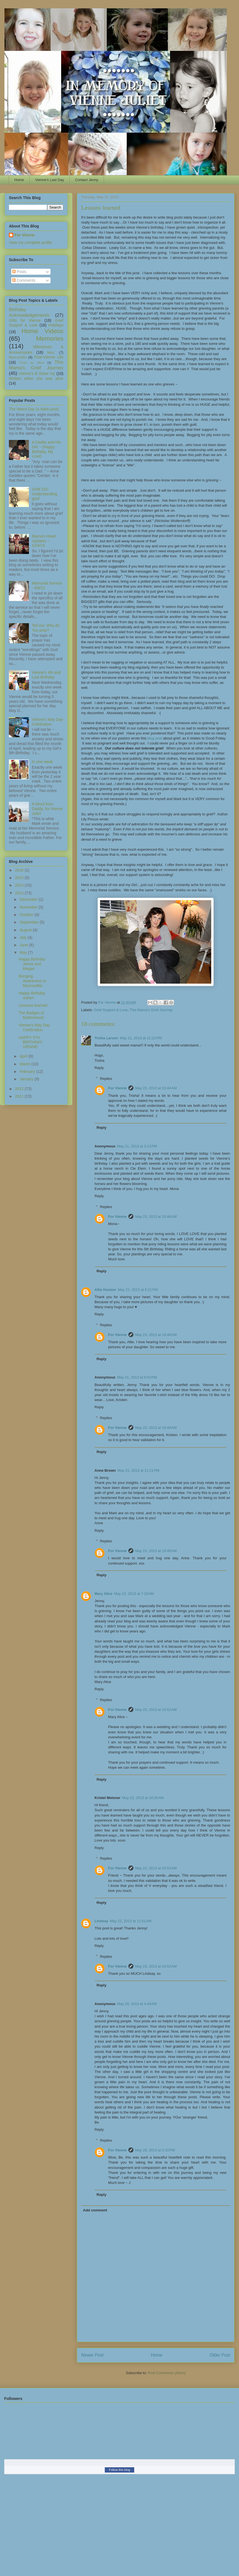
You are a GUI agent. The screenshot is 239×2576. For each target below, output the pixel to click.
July (23, 937)
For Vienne (117, 1088)
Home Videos (42, 331)
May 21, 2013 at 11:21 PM (139, 1470)
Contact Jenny (86, 180)
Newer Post (92, 2355)
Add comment (95, 2210)
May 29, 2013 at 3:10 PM (155, 2150)
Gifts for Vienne (25, 320)
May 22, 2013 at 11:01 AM (130, 1921)
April (23, 1056)
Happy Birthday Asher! (32, 995)
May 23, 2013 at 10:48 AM (156, 1335)
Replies (106, 1078)
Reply (99, 1068)
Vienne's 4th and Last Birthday (46, 674)
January (26, 1079)
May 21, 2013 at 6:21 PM (138, 1290)
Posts (19, 271)
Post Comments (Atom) (166, 2373)
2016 (20, 870)
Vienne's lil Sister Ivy (37, 373)
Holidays (55, 325)
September (29, 922)
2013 (20, 893)
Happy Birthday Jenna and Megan (32, 964)
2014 (20, 885)
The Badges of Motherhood (31, 1015)
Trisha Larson (106, 1038)
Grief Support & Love (111, 1010)
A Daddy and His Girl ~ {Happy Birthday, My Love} (46, 449)
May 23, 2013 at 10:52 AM (156, 1710)
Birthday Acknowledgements (29, 312)
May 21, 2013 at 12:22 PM (141, 1038)
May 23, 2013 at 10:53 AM (156, 1868)
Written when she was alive (36, 378)
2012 (20, 1089)
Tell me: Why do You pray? (46, 627)
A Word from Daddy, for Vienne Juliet (47, 809)
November (28, 907)
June (24, 945)
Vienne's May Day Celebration (47, 721)
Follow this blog (119, 2469)
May (23, 952)
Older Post (220, 2355)
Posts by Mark (31, 362)
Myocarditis (18, 357)
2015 (20, 877)
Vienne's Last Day (49, 180)
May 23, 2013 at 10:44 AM (156, 1088)
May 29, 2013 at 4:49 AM (137, 2004)
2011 (20, 1096)
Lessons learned (33, 1005)
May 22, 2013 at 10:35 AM (143, 1798)
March (25, 1064)
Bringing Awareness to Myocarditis (32, 981)
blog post (154, 738)
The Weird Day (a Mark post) (34, 409)
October (26, 914)
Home (19, 180)
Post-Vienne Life (48, 357)
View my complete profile (30, 242)
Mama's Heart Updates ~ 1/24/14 (44, 541)
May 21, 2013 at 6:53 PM (137, 1377)
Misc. (51, 353)
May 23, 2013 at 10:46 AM (156, 1216)
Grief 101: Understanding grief (44, 494)
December (28, 899)
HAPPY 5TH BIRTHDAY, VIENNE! (31, 1042)
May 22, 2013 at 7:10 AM (134, 1594)
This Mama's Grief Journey (151, 1010)
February (27, 1071)
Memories (49, 338)
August (26, 930)
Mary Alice (103, 1594)
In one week (42, 761)
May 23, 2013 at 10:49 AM (156, 1428)
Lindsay (101, 1921)
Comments (24, 280)
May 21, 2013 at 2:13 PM (137, 1146)
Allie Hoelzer (105, 1290)
